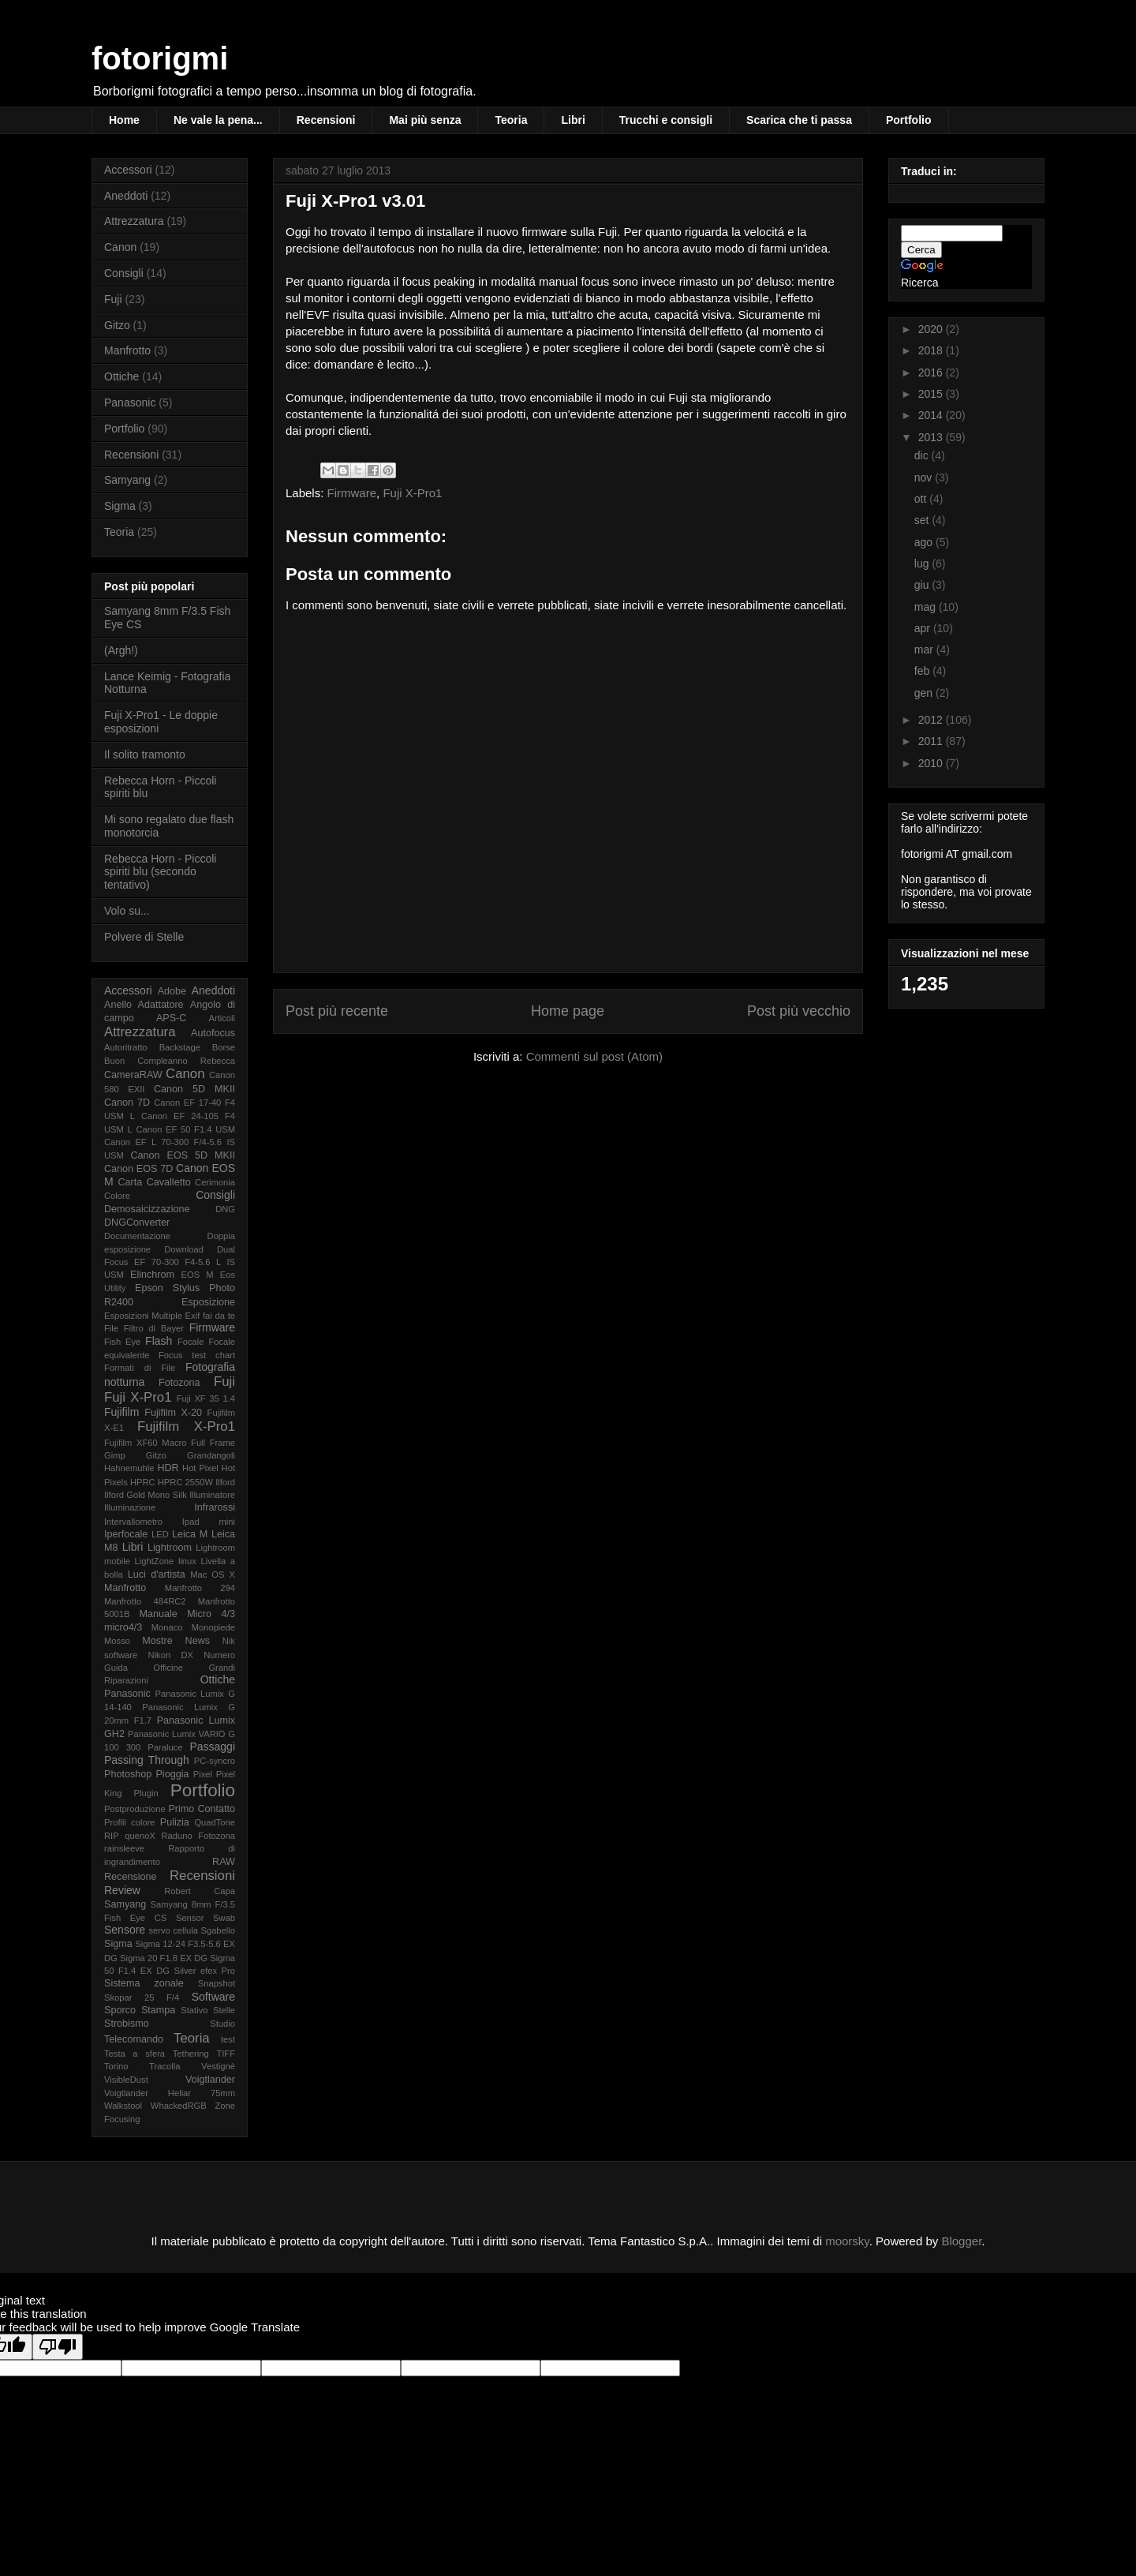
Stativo (194, 2010)
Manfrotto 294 (200, 1588)
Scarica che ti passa (799, 120)
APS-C (171, 1018)
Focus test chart (197, 1355)
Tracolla (164, 2066)
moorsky (847, 2241)
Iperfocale (126, 1534)
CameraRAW (133, 1074)
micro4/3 (123, 1627)
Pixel (202, 1774)
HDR (167, 1467)
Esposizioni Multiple (143, 1315)
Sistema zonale (144, 1983)
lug (923, 563)
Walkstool (123, 2105)
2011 (932, 741)
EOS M (197, 1274)
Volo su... (127, 910)
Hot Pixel (200, 1468)
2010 (932, 763)
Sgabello (217, 1930)
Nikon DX (170, 1655)
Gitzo (117, 325)
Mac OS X (212, 1574)
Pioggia (172, 1774)
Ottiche (121, 376)
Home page (567, 1011)
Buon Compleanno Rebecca (169, 1060)
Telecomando (133, 2039)
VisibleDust (126, 2079)
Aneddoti (126, 195)
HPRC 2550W (185, 1482)
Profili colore (129, 1822)
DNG (225, 1209)
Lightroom (170, 1547)
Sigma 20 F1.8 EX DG (163, 1958)
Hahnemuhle (129, 1468)
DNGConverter (137, 1222)
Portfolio (909, 120)
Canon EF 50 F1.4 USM (185, 1129)
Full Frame (213, 1442)
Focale (191, 1341)
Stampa (158, 2010)
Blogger (961, 2241)
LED (160, 1534)
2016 (932, 372)
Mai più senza (425, 120)
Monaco (167, 1627)
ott (921, 498)
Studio (222, 2023)
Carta (130, 1182)
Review (122, 1890)
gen (925, 693)
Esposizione (208, 1302)
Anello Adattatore (144, 1004)
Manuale (158, 1613)
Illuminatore (212, 1495)
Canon (120, 247)
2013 (932, 437)
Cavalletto (169, 1182)
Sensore (124, 1929)
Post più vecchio (798, 1011)
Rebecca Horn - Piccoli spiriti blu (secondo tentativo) (160, 872)
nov (924, 477)
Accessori (128, 169)
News (198, 1640)
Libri (573, 120)
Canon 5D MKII (194, 1089)
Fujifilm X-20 (173, 1412)
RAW (223, 1861)
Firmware (352, 493)
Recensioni (326, 120)
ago (925, 542)
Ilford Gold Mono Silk (145, 1495)
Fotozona (179, 1382)
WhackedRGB (179, 2105)
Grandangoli (211, 1455)
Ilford (225, 1482)
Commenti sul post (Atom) (594, 1056)
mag (926, 607)
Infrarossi (214, 1507)
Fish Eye (122, 1341)
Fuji (113, 299)
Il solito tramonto (144, 754)
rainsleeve (124, 1848)
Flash (158, 1341)
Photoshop (127, 1774)
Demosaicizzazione (147, 1209)
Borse (223, 1047)
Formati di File (139, 1367)
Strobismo (126, 2023)
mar (925, 649)
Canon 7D (127, 1102)
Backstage (179, 1047)
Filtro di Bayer (154, 1328)
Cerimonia (215, 1182)
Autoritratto (126, 1047)
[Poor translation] (57, 2347)
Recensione (130, 1876)
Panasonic (129, 402)
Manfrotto (127, 350)
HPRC (142, 1482)
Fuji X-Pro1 (412, 493)
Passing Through (146, 1760)
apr (923, 628)
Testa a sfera (134, 2053)
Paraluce (165, 1747)
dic (923, 455)
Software (213, 1996)
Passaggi (212, 1746)
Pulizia (174, 1822)
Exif (192, 1315)
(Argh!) (121, 650)
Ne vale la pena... (218, 120)
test (228, 2039)
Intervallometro (133, 1521)
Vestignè (218, 2066)
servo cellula (173, 1930)
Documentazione (137, 1236)
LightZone (154, 1561)
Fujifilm (121, 1412)
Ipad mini (208, 1521)
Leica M (189, 1534)
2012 (932, 719)
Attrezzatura (133, 221)
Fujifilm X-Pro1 (186, 1426)
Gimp (114, 1455)
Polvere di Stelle (144, 936)
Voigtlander (210, 2079)
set (923, 520)
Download (184, 1249)
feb (923, 671)
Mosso (117, 1641)
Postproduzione (135, 1809)
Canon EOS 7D (138, 1168)
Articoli (221, 1018)
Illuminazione (129, 1507)
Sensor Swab (205, 1918)
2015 (932, 394)
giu (923, 584)
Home (124, 120)
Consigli (124, 273)
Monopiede (213, 1627)
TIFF (225, 2053)
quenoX (140, 1835)
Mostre (157, 1640)
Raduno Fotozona (198, 1835)
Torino (116, 2066)
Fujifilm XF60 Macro (145, 1442)
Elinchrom (152, 1274)
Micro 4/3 (211, 1613)
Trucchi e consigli (665, 120)
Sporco (120, 2010)
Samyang (127, 480)
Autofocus (213, 1033)
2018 (932, 350)
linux (187, 1561)
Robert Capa (199, 1891)
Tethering (191, 2053)
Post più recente (337, 1011)
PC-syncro (214, 1760)
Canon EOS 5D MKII (182, 1155)
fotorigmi (160, 58)
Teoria (511, 120)
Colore (117, 1195)
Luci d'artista (156, 1574)
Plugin (146, 1793)
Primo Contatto (201, 1808)
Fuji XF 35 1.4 (206, 1398)
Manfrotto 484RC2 (145, 1601)
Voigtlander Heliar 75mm (169, 2093)
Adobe (172, 991)
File (111, 1328)
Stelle (224, 2010)
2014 (932, 415)
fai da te (219, 1315)
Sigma (120, 506)
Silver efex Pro (205, 1970)
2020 (932, 329)
